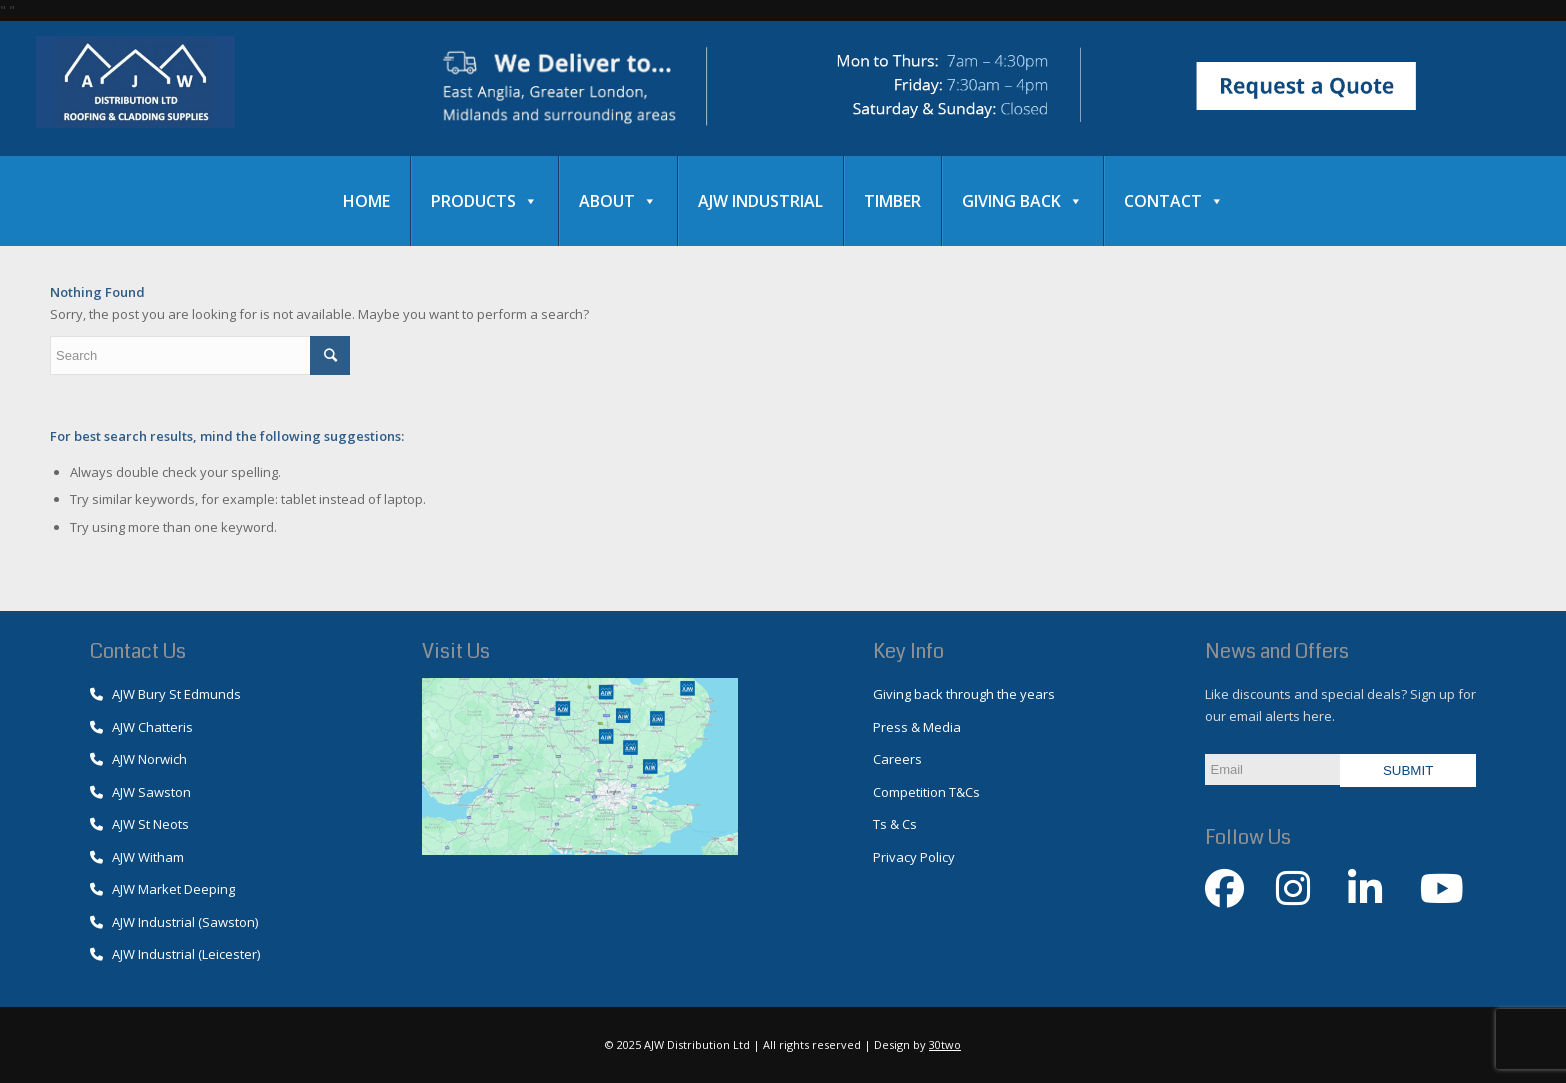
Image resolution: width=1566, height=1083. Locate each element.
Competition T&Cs (926, 792)
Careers (897, 759)
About (618, 201)
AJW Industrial (760, 201)
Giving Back (1022, 201)
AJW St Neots (139, 824)
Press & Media (917, 727)
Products (484, 201)
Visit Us (456, 651)
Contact (1174, 201)
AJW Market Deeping (162, 889)
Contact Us (138, 651)
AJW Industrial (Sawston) (174, 922)
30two (945, 1044)
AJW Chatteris (141, 727)
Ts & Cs (895, 824)
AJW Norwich (138, 759)
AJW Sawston (140, 792)
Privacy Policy (914, 857)
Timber (892, 201)
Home (366, 201)
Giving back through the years (964, 694)
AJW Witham (137, 857)
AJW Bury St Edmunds (165, 694)
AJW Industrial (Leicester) (175, 954)
